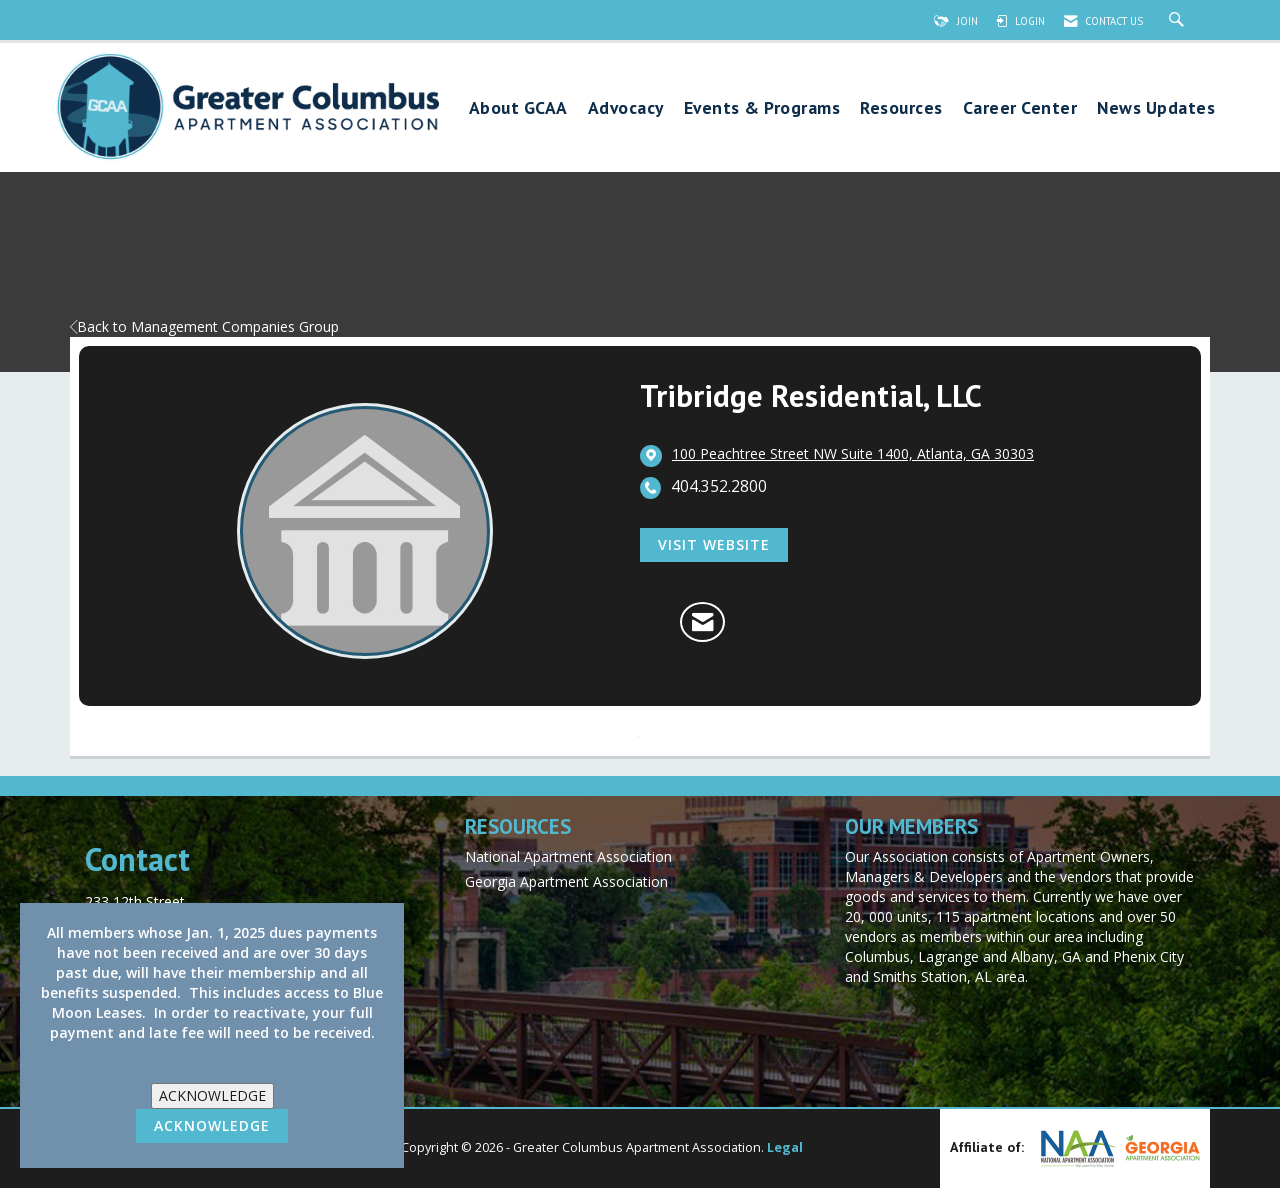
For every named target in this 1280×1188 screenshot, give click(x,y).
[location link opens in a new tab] (853, 455)
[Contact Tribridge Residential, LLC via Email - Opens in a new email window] (702, 622)
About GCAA (518, 108)
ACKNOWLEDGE (212, 1095)
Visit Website (714, 544)
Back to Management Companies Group (204, 326)
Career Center (1020, 108)
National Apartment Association (568, 856)
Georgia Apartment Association (566, 881)
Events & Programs (762, 108)
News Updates (1156, 108)
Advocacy (626, 108)
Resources (901, 108)
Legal (785, 1147)
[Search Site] (1179, 21)
